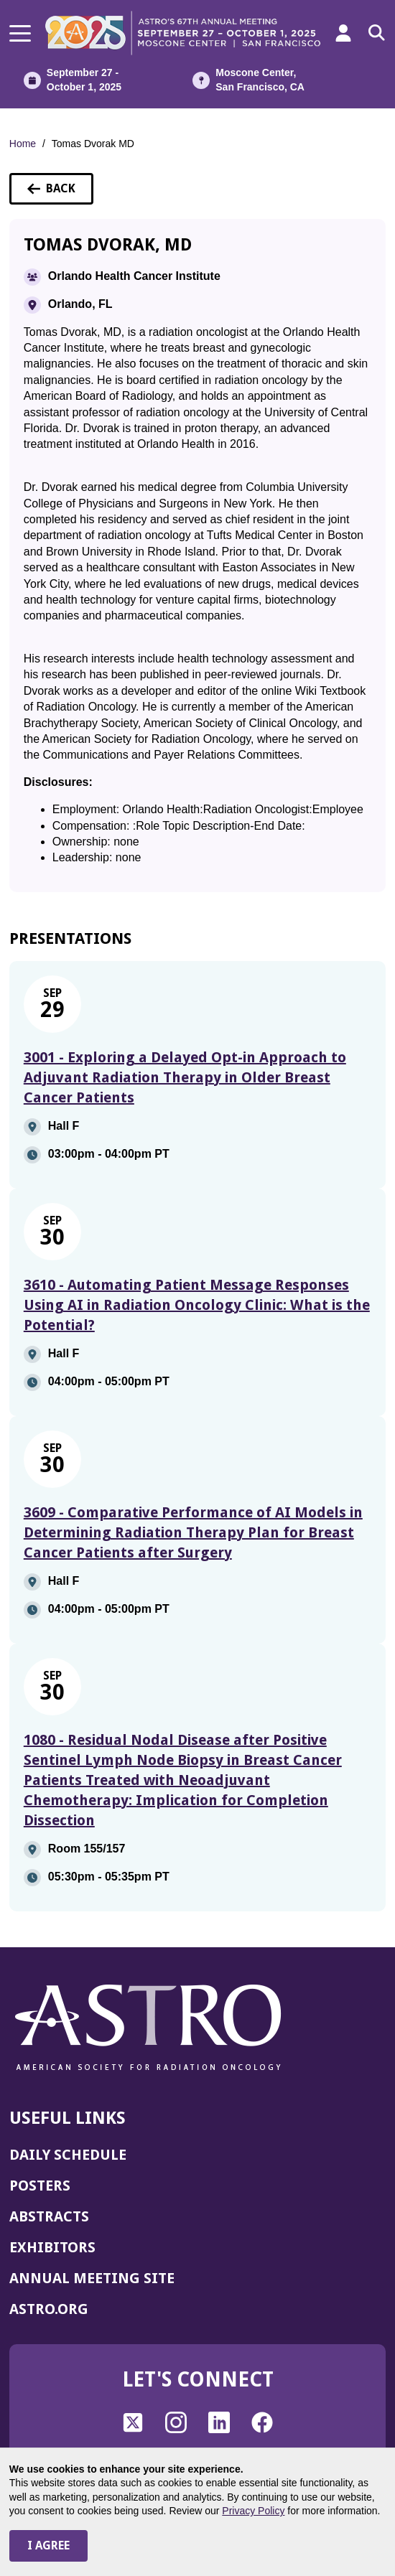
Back (60, 193)
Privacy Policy (253, 2510)
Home (22, 143)
